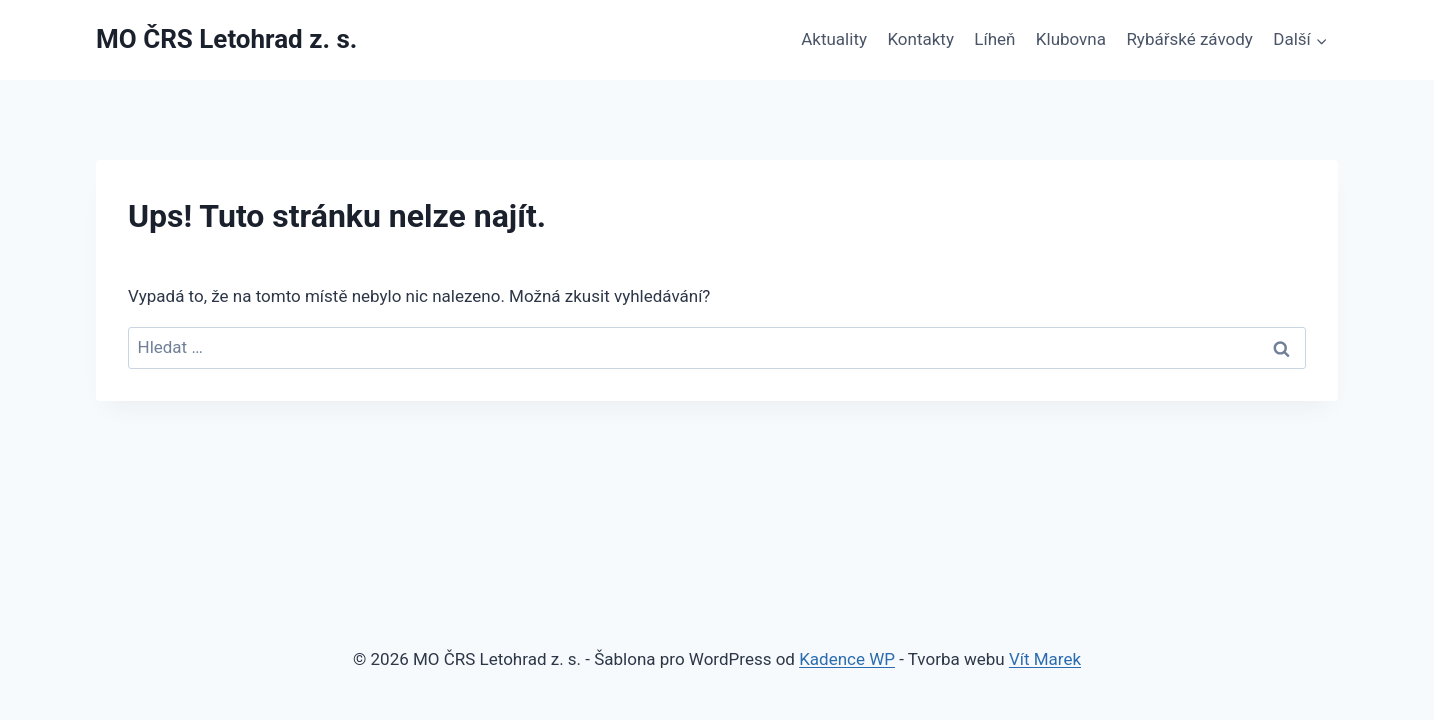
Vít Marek (1045, 659)
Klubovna (1071, 39)
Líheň (994, 39)
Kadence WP (847, 659)
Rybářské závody (1189, 39)
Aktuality (834, 39)
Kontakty (920, 39)
